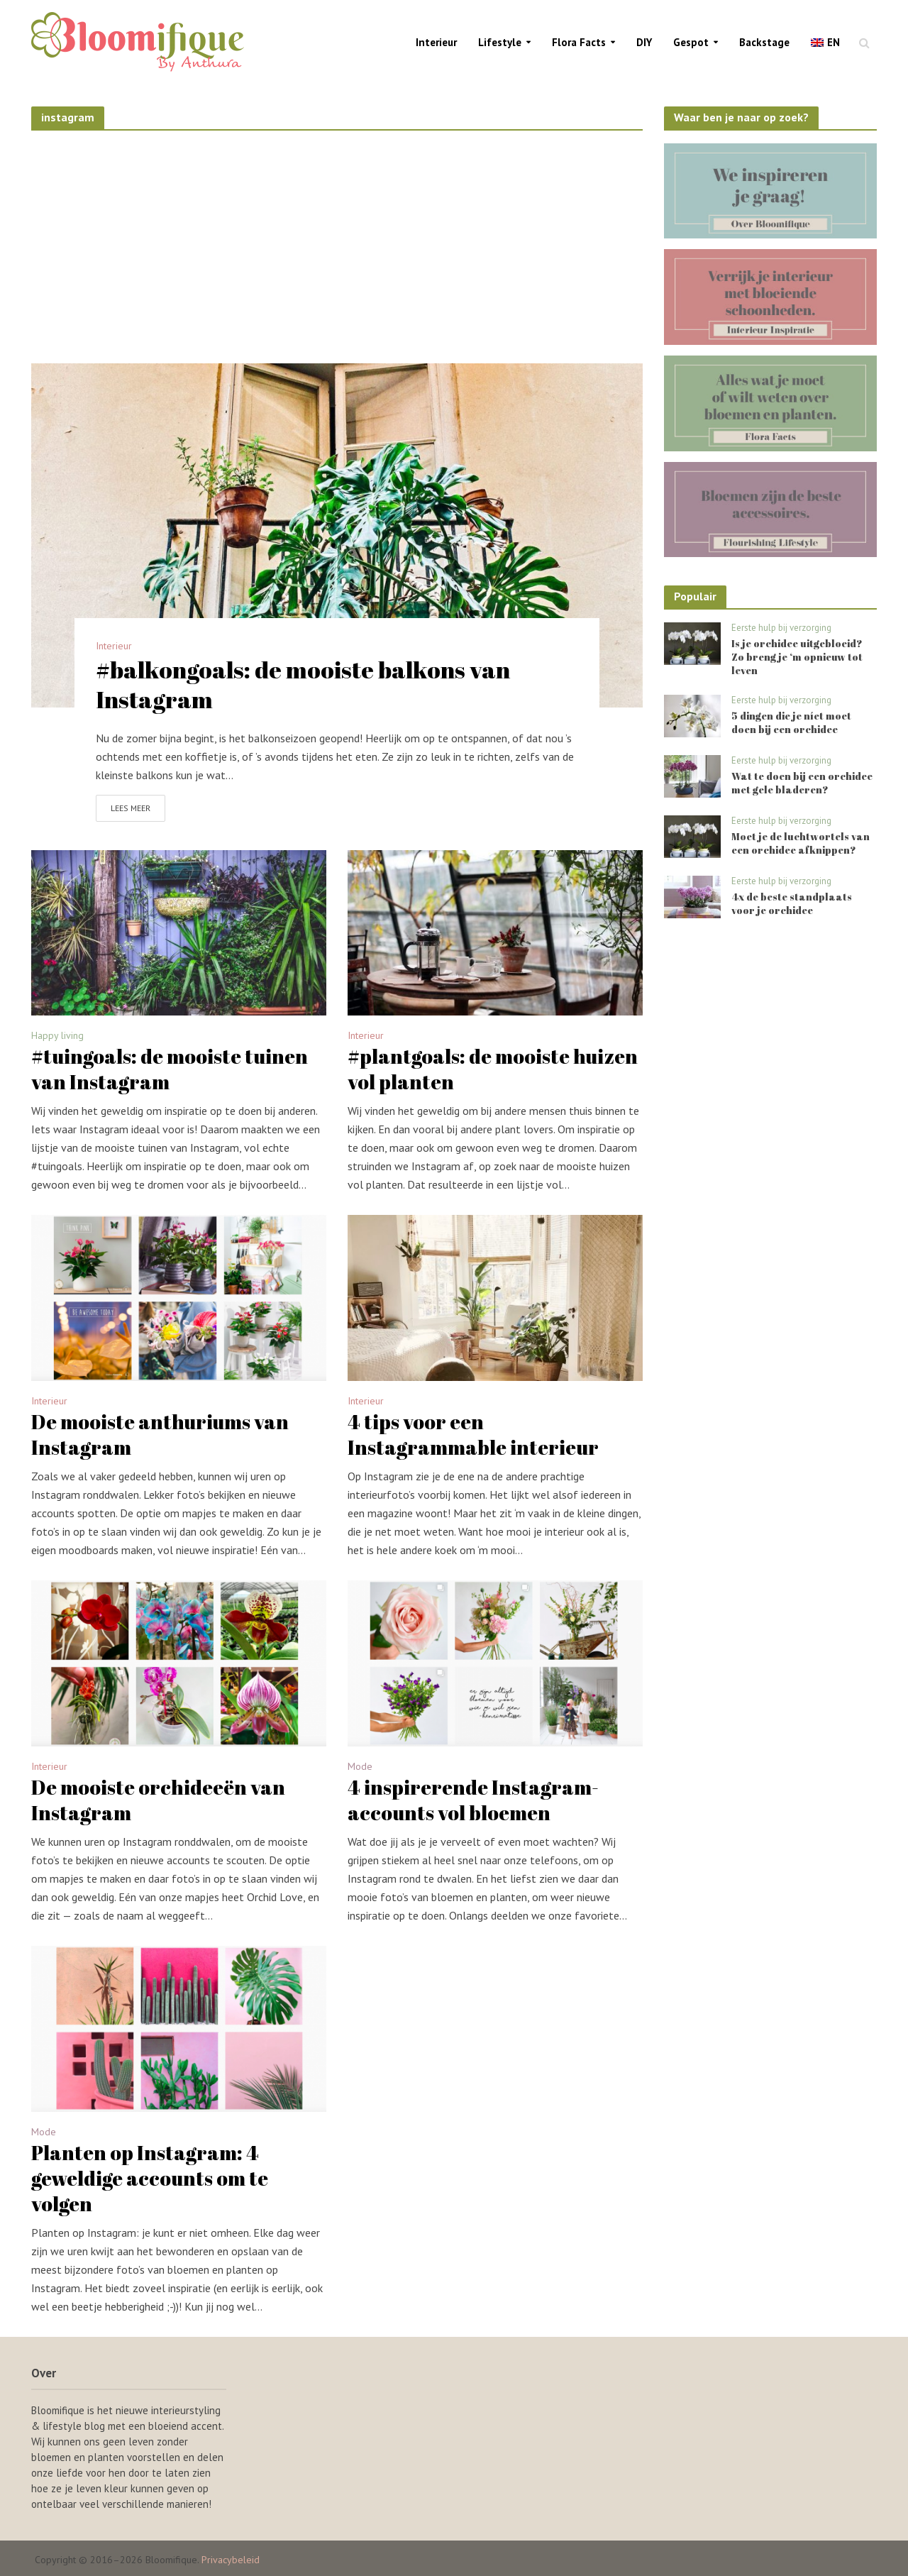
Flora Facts (579, 42)
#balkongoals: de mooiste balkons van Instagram (303, 685)
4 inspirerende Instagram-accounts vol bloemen (473, 1799)
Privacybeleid (230, 2559)
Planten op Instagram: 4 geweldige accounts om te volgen (149, 2178)
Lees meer (130, 808)
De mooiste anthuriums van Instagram (160, 1434)
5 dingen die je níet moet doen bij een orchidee (791, 722)
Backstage (764, 42)
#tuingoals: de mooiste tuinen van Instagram (169, 1068)
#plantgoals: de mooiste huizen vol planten (493, 1068)
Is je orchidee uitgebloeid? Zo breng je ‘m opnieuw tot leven (797, 657)
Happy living (57, 1036)
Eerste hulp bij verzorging (781, 628)
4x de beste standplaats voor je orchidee (791, 903)
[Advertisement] (337, 242)
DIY (644, 42)
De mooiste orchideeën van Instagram (158, 1799)
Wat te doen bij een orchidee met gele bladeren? (802, 782)
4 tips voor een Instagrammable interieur (473, 1434)
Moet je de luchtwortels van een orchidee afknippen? (800, 843)
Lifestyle (499, 42)
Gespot (691, 42)
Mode (360, 1767)
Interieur (436, 42)
